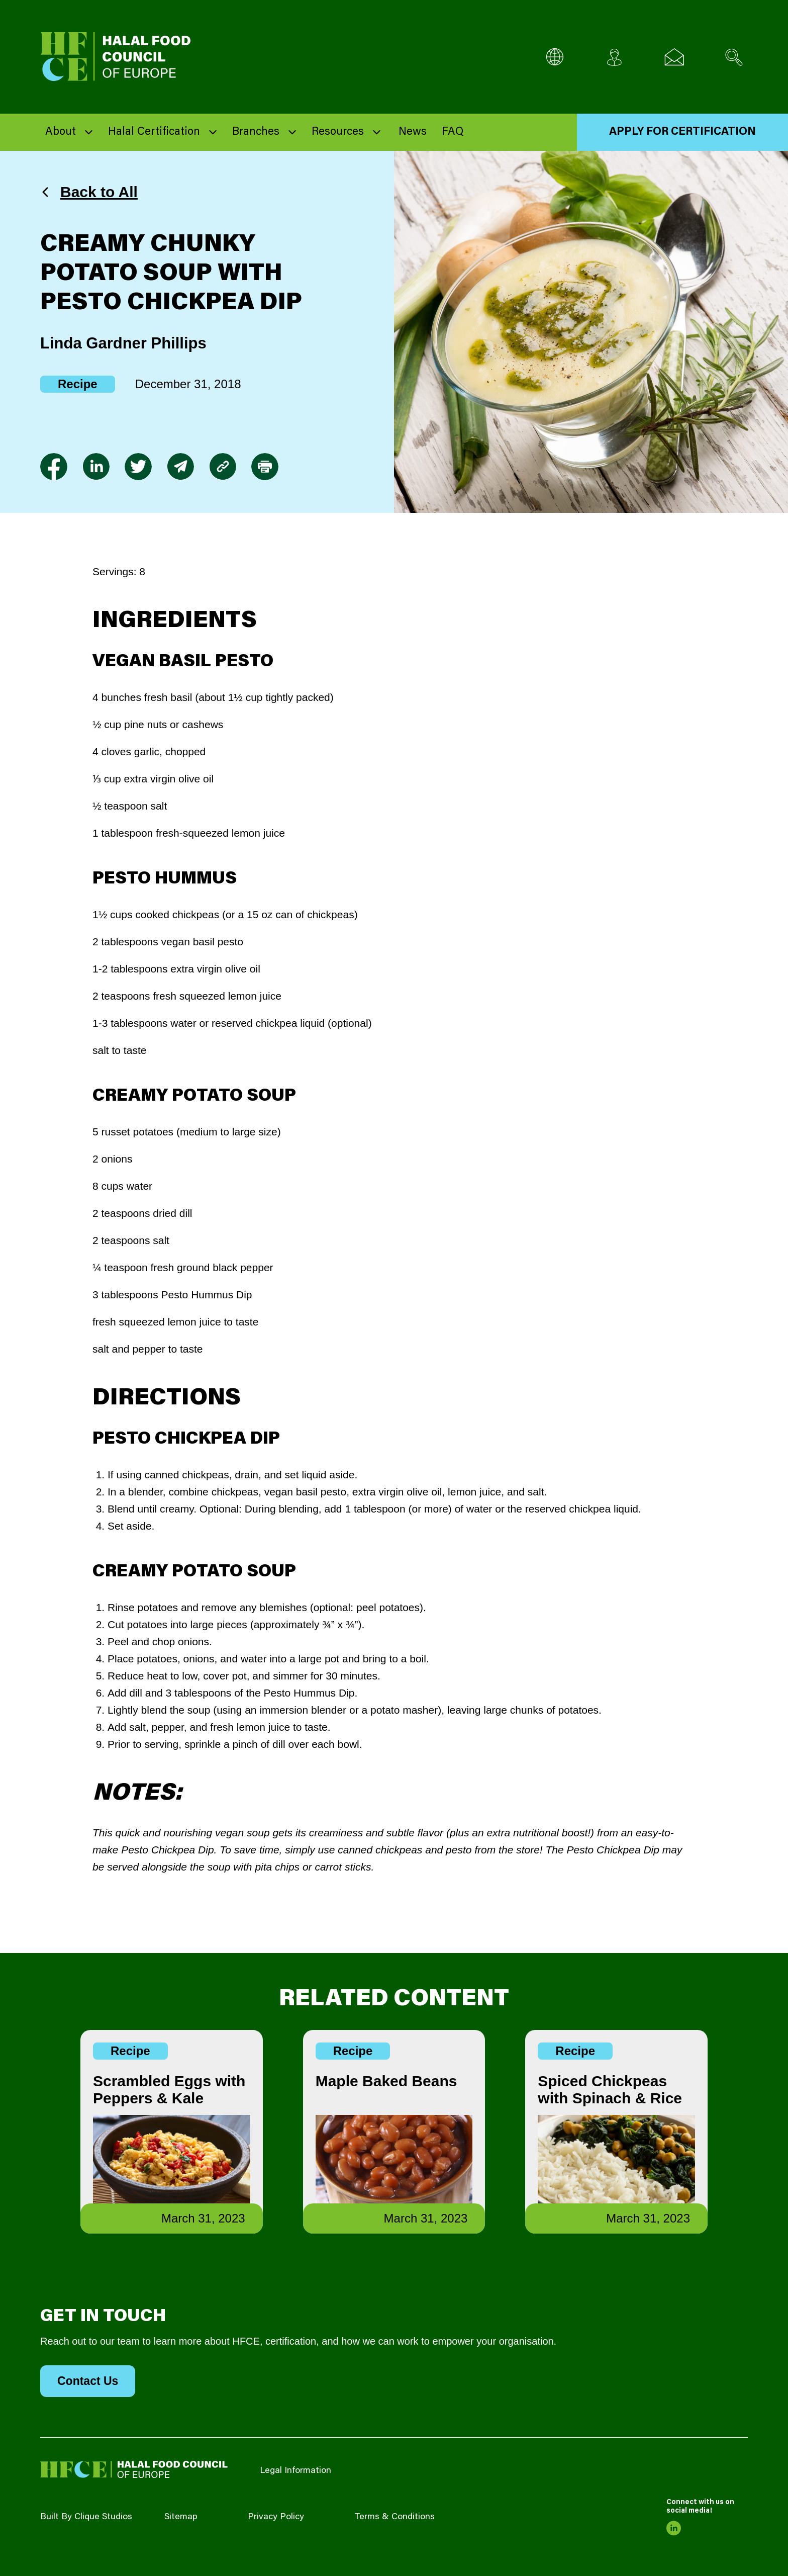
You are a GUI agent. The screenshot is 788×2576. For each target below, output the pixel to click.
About (60, 132)
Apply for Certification (682, 132)
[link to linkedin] (96, 466)
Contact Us (87, 2380)
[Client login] (614, 57)
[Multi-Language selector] (554, 57)
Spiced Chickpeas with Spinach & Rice (610, 2089)
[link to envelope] (180, 466)
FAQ (452, 132)
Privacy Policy (276, 2517)
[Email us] (674, 57)
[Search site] (734, 57)
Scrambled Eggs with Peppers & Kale (169, 2089)
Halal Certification (154, 132)
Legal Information (295, 2470)
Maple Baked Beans (386, 2081)
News (413, 132)
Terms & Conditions (394, 2517)
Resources (338, 132)
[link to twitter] (138, 466)
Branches (255, 132)
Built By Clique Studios (86, 2517)
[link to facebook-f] (53, 466)
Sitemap (181, 2517)
